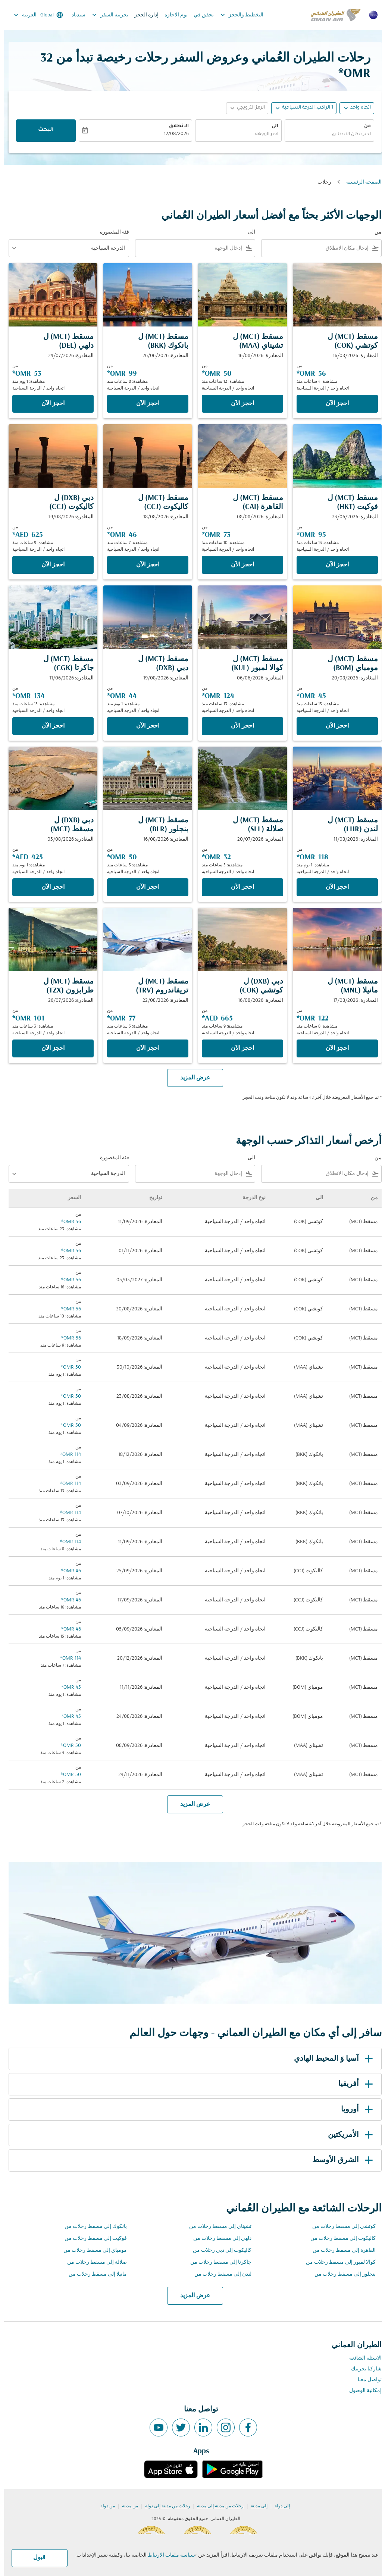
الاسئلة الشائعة (361, 2358)
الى (270, 126)
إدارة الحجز (142, 15)
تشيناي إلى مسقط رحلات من (216, 2226)
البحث (42, 130)
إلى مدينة (255, 2506)
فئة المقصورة (110, 232)
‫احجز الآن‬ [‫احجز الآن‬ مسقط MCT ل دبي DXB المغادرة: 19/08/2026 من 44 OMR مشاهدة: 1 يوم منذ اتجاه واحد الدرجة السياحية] (143, 726)
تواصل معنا (366, 2380)
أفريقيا (353, 2084)
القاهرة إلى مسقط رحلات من (340, 2250)
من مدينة (126, 2506)
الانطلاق (175, 126)
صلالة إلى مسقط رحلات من (93, 2262)
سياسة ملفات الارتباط (167, 2555)
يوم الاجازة (172, 15)
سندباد (74, 15)
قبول (35, 2558)
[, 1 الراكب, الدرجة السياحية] (303, 108)
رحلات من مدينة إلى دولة (163, 2506)
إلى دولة (278, 2506)
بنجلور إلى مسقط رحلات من (341, 2274)
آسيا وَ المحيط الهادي (331, 2059)
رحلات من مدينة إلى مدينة (216, 2506)
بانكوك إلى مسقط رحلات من (91, 2226)
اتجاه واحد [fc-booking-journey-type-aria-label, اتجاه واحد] (356, 107)
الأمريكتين (348, 2135)
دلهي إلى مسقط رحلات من (218, 2238)
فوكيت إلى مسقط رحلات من (91, 2238)
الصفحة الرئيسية (360, 182)
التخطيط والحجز (236, 14)
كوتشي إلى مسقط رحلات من (340, 2226)
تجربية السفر (104, 14)
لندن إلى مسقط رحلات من (218, 2274)
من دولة (103, 2506)
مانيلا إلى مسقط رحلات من (94, 2274)
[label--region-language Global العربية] (34, 14)
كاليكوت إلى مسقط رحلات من (339, 2238)
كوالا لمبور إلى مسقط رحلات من (337, 2262)
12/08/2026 (172, 134)
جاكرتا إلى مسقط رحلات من (216, 2262)
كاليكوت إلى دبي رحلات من (218, 2250)
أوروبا (354, 2109)
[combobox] (325, 134)
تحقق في (200, 15)
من (363, 126)
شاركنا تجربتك (362, 2369)
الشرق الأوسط (340, 2160)
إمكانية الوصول (361, 2391)
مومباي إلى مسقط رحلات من (91, 2250)
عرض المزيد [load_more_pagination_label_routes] (191, 2296)
